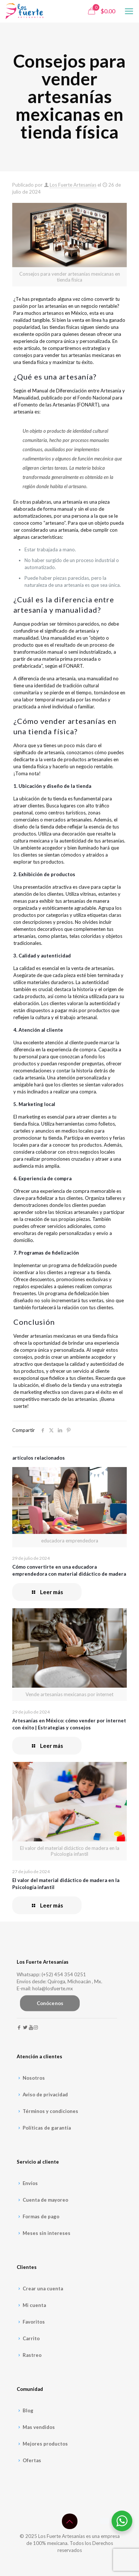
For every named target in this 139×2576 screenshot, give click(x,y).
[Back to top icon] (69, 2521)
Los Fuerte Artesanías (73, 185)
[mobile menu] (129, 11)
